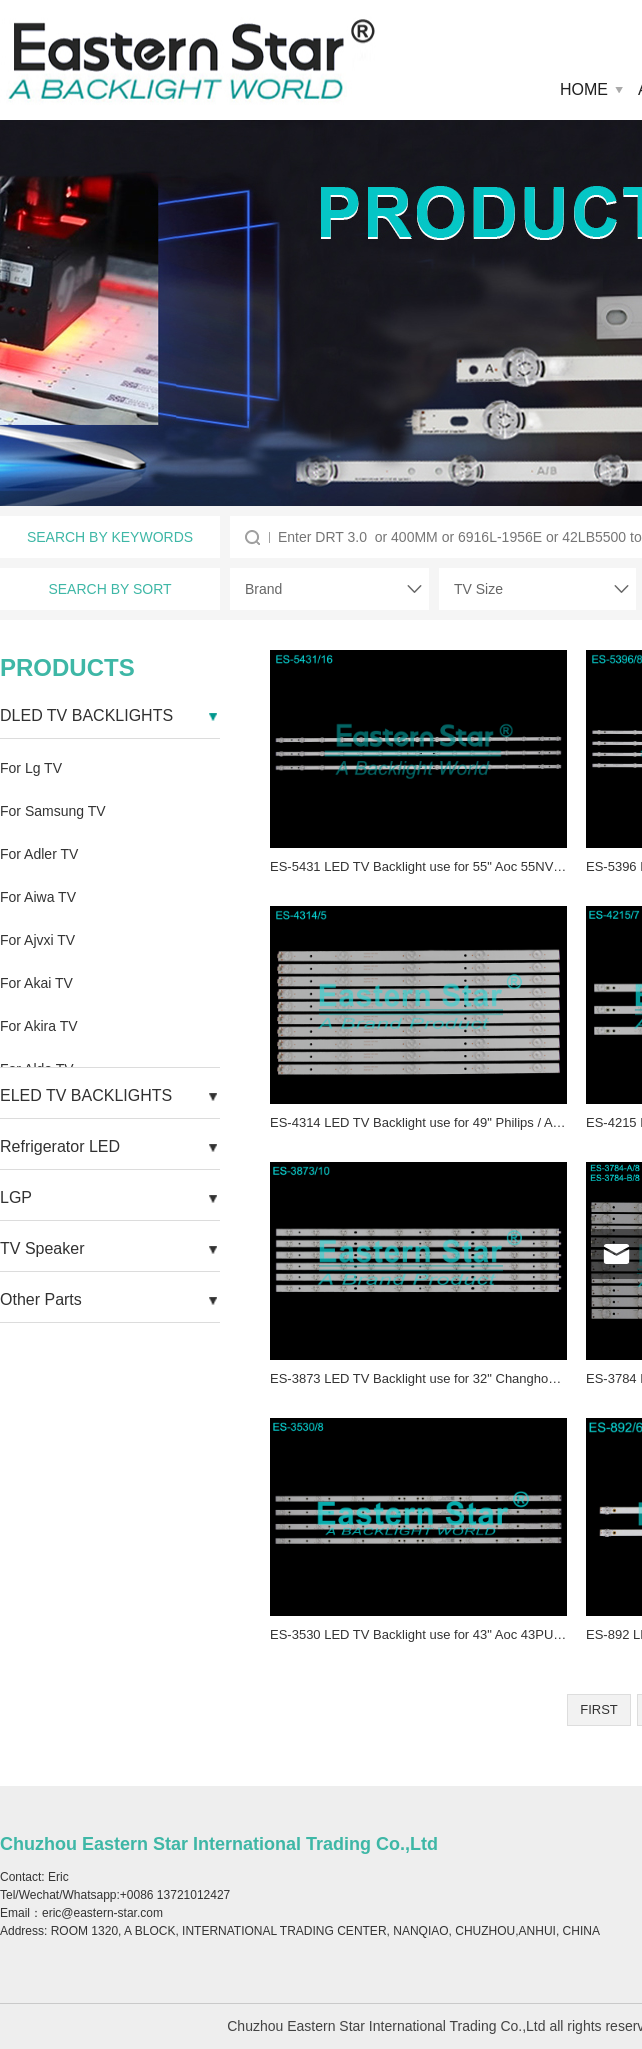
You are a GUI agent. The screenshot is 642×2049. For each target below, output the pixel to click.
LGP (16, 1197)
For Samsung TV (53, 811)
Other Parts (41, 1299)
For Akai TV (36, 983)
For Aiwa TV (38, 897)
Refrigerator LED (60, 1146)
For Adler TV (39, 854)
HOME (584, 89)
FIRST (599, 1709)
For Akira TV (39, 1026)
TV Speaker (42, 1248)
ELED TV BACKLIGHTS (86, 1095)
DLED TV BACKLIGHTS (86, 715)
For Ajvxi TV (37, 940)
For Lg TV (31, 768)
